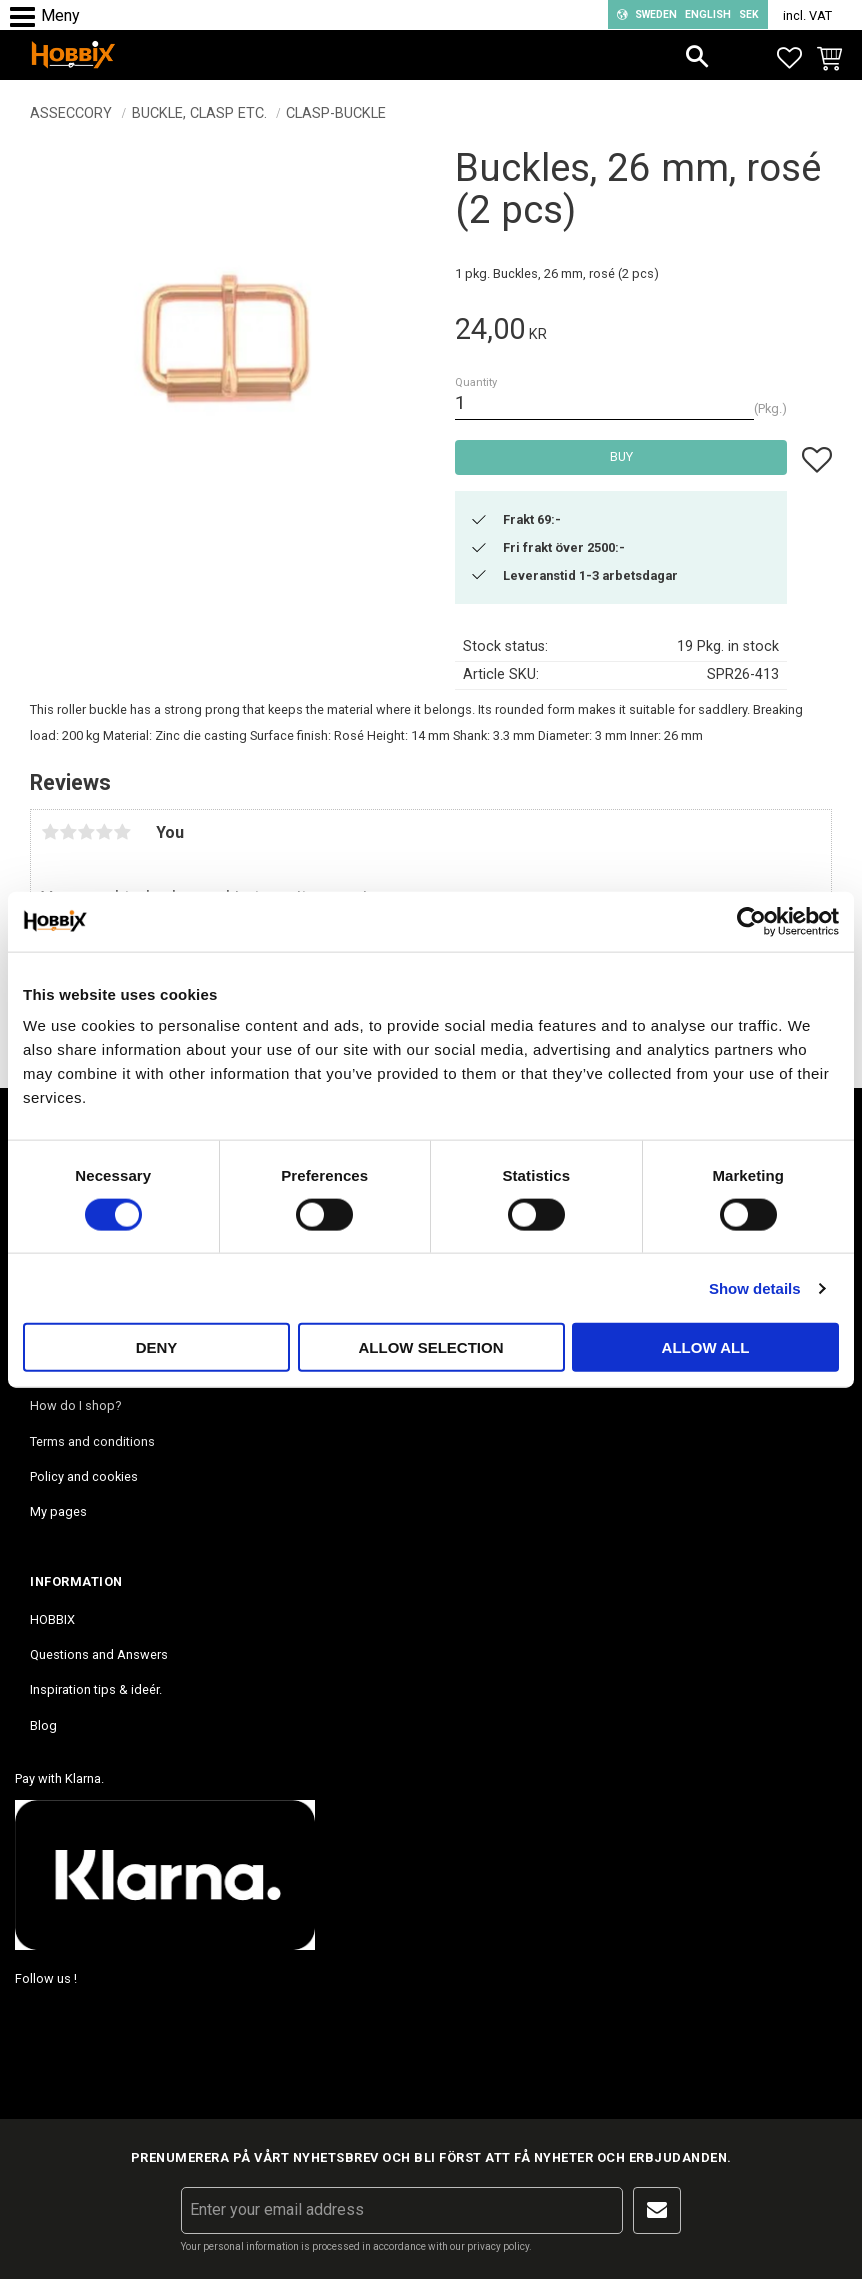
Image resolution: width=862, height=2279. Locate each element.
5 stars (122, 832)
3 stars (86, 832)
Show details (755, 1287)
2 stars (68, 832)
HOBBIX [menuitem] (52, 1619)
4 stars (104, 832)
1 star (50, 832)
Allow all (706, 1347)
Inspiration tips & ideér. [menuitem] (96, 1689)
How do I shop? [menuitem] (75, 1405)
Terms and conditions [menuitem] (92, 1441)
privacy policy (498, 2246)
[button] (27, 17)
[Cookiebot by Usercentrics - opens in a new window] (751, 921)
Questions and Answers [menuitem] (99, 1654)
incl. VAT (807, 15)
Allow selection (431, 1347)
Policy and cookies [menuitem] (84, 1476)
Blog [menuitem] (43, 1725)
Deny (157, 1347)
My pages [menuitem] (58, 1511)
